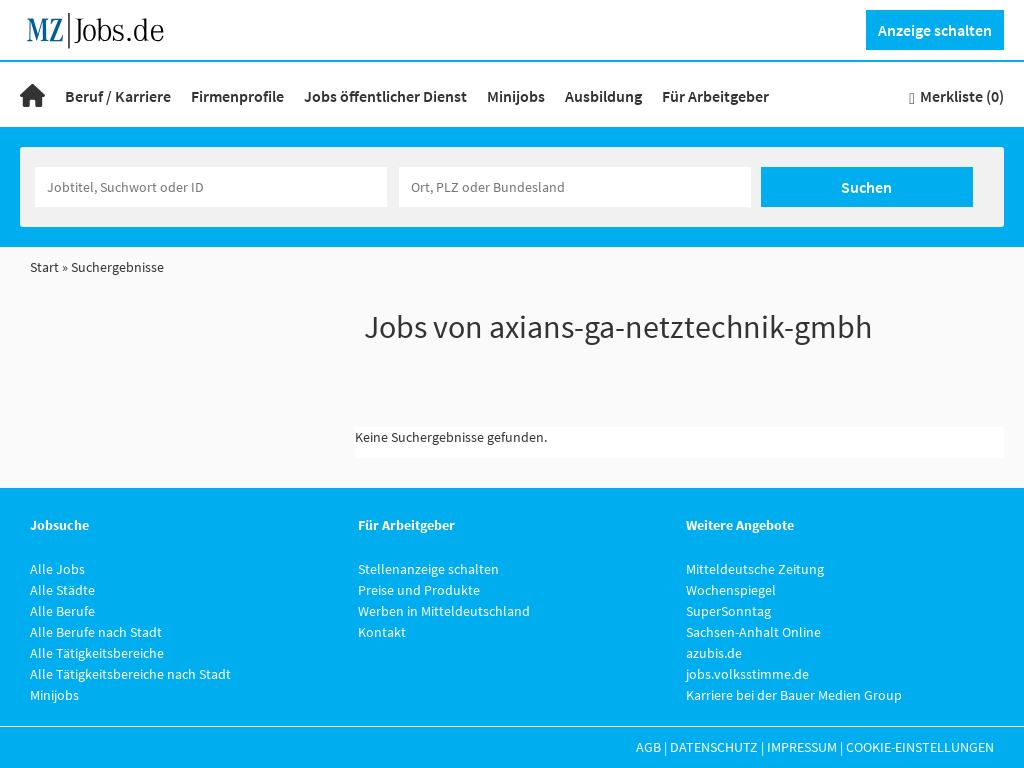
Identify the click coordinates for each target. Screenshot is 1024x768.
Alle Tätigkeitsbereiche (97, 653)
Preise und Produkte (419, 590)
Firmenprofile (237, 96)
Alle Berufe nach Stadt (96, 632)
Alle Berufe (62, 611)
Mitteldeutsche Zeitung (755, 569)
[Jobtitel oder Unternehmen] (211, 187)
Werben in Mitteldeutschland (444, 611)
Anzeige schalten (935, 30)
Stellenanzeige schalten (428, 569)
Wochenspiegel (731, 590)
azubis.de (714, 653)
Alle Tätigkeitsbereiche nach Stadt (130, 674)
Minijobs (516, 96)
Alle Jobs (57, 569)
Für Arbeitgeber (715, 96)
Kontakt (382, 632)
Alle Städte (62, 590)
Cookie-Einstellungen (920, 747)
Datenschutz (714, 747)
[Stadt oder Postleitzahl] (575, 187)
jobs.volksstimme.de (747, 674)
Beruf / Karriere (118, 96)
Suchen (866, 187)
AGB (648, 747)
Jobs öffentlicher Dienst (385, 96)
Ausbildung (603, 96)
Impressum (802, 747)
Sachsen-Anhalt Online (753, 632)
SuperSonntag (728, 611)
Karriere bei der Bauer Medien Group (794, 695)
